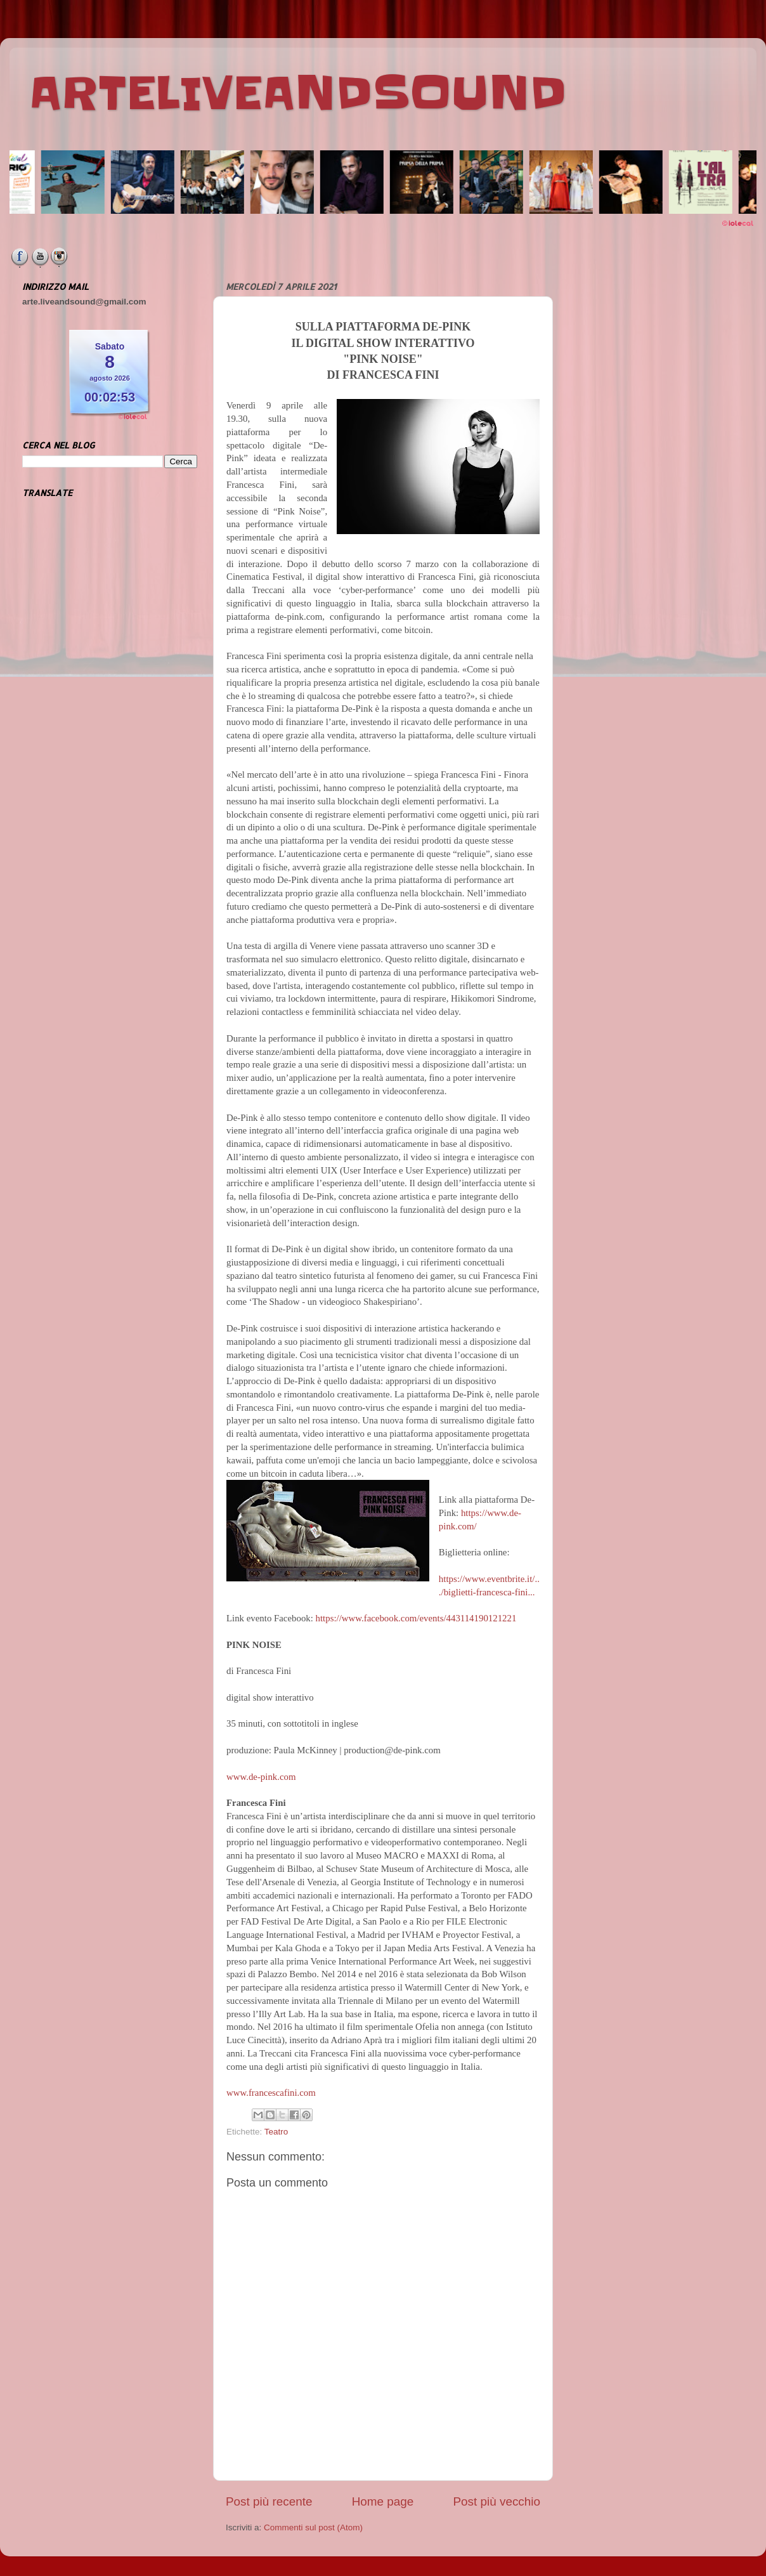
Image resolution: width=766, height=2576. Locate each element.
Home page (383, 2501)
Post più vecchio (496, 2501)
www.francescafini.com (271, 2093)
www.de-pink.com (261, 1777)
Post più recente (269, 2501)
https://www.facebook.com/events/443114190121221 (416, 1618)
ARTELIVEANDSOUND (298, 93)
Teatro (276, 2131)
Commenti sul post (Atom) (313, 2527)
